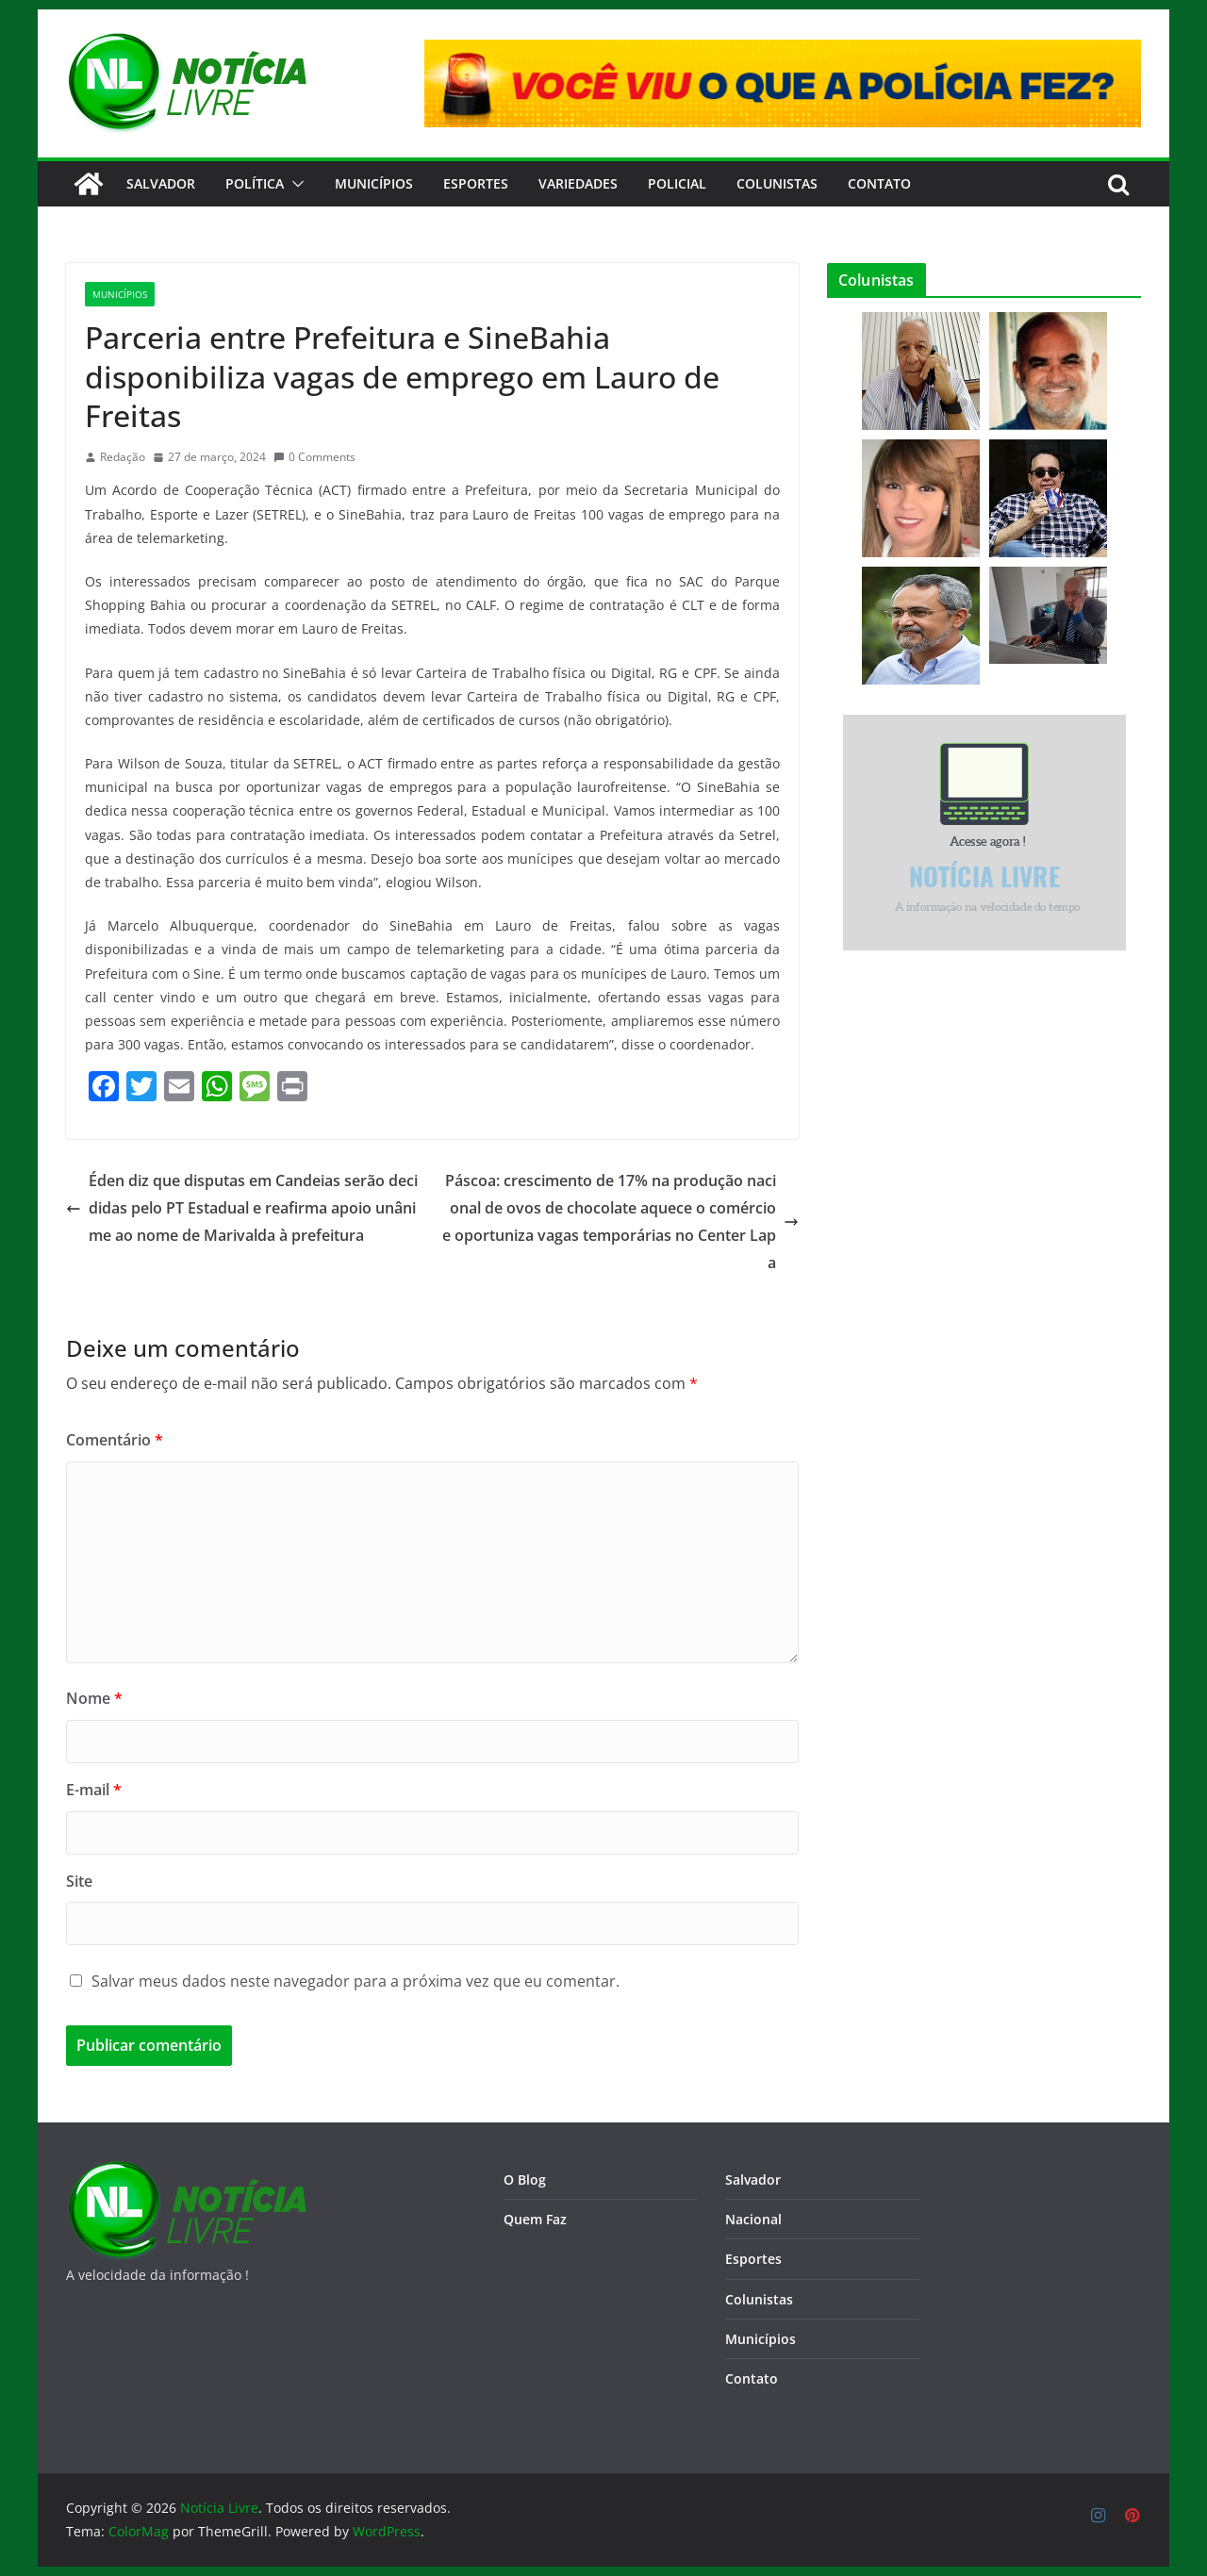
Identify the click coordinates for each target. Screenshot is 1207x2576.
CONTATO (879, 183)
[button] (294, 184)
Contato (751, 2378)
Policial (677, 183)
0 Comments (314, 457)
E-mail (94, 1789)
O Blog (525, 2179)
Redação (122, 457)
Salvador (160, 183)
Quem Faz (535, 2219)
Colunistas (777, 183)
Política (254, 183)
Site (79, 1881)
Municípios (374, 183)
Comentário (114, 1439)
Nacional (753, 2219)
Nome (94, 1698)
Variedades (578, 183)
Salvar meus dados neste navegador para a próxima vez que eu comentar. (355, 1981)
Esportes (475, 183)
